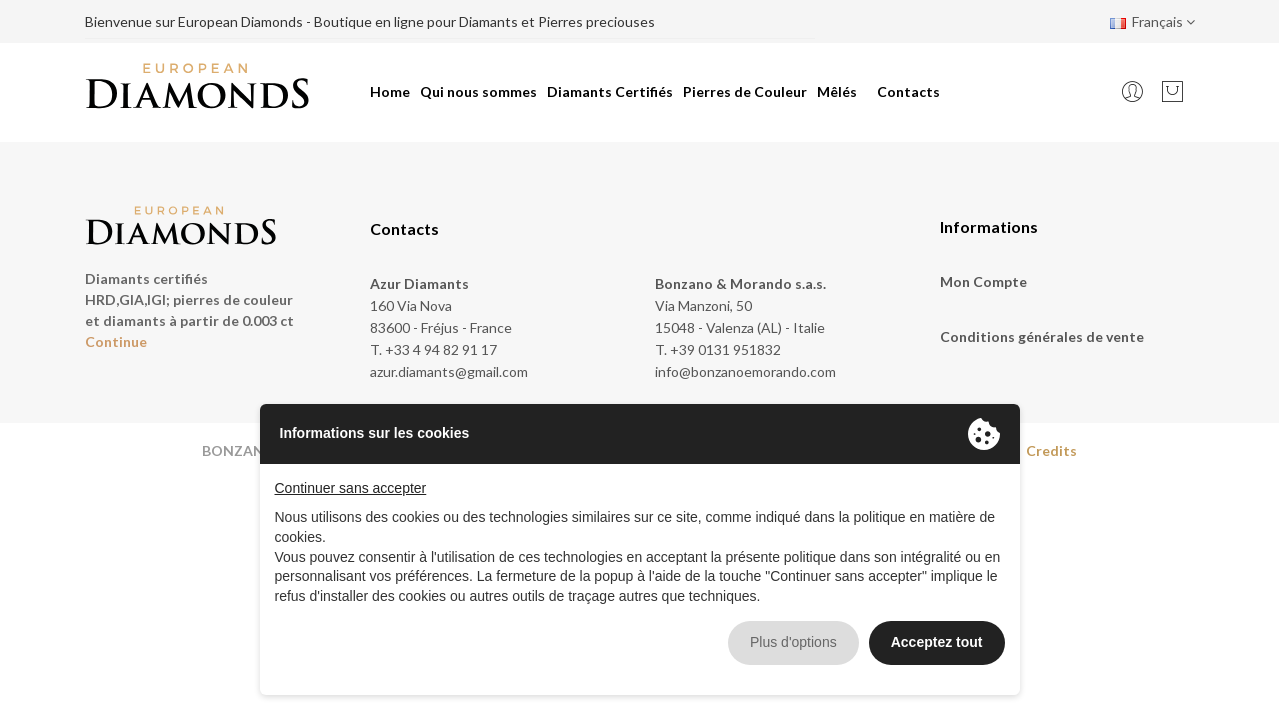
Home (390, 91)
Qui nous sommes (478, 91)
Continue (116, 341)
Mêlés (837, 91)
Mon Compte (983, 281)
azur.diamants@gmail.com (449, 371)
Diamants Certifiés (610, 91)
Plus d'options (793, 642)
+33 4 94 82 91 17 (441, 349)
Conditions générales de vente (1042, 336)
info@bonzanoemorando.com (745, 371)
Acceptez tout (937, 642)
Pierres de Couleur (745, 91)
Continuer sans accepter (351, 488)
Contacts (908, 91)
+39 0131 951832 (725, 349)
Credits (1051, 450)
